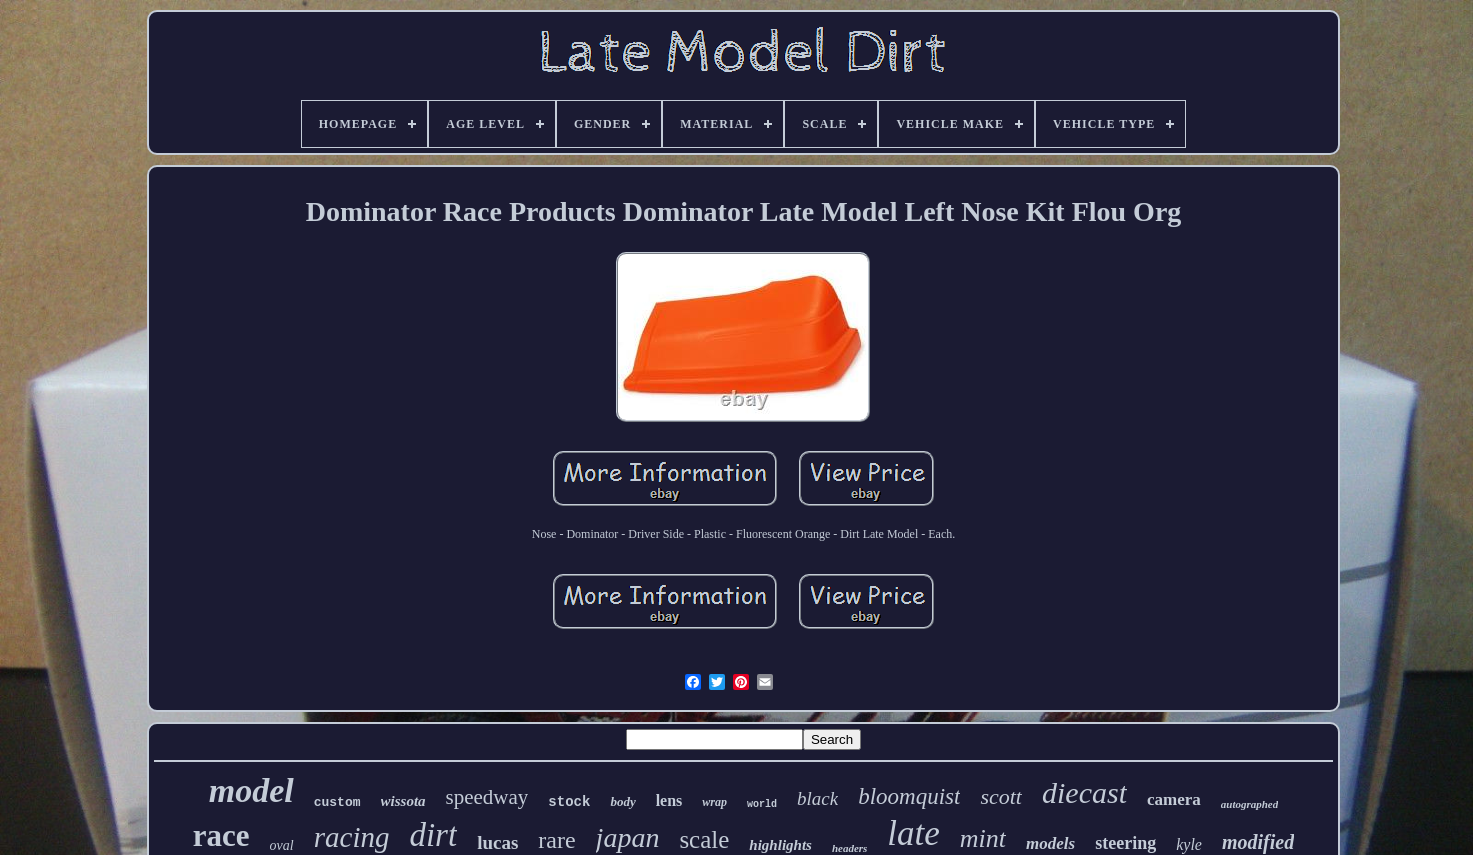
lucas (497, 842)
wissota (403, 801)
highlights (780, 845)
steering (1125, 843)
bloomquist (909, 796)
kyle (1189, 844)
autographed (1249, 804)
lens (669, 800)
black (817, 798)
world (762, 804)
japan (628, 837)
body (622, 801)
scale (704, 839)
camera (1174, 799)
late (913, 833)
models (1050, 843)
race (221, 835)
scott (1001, 796)
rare (556, 840)
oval (282, 845)
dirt (433, 835)
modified (1258, 842)
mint (983, 838)
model (251, 790)
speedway (487, 797)
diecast (1084, 792)
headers (849, 848)
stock (569, 802)
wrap (714, 802)
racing (352, 837)
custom (337, 802)
